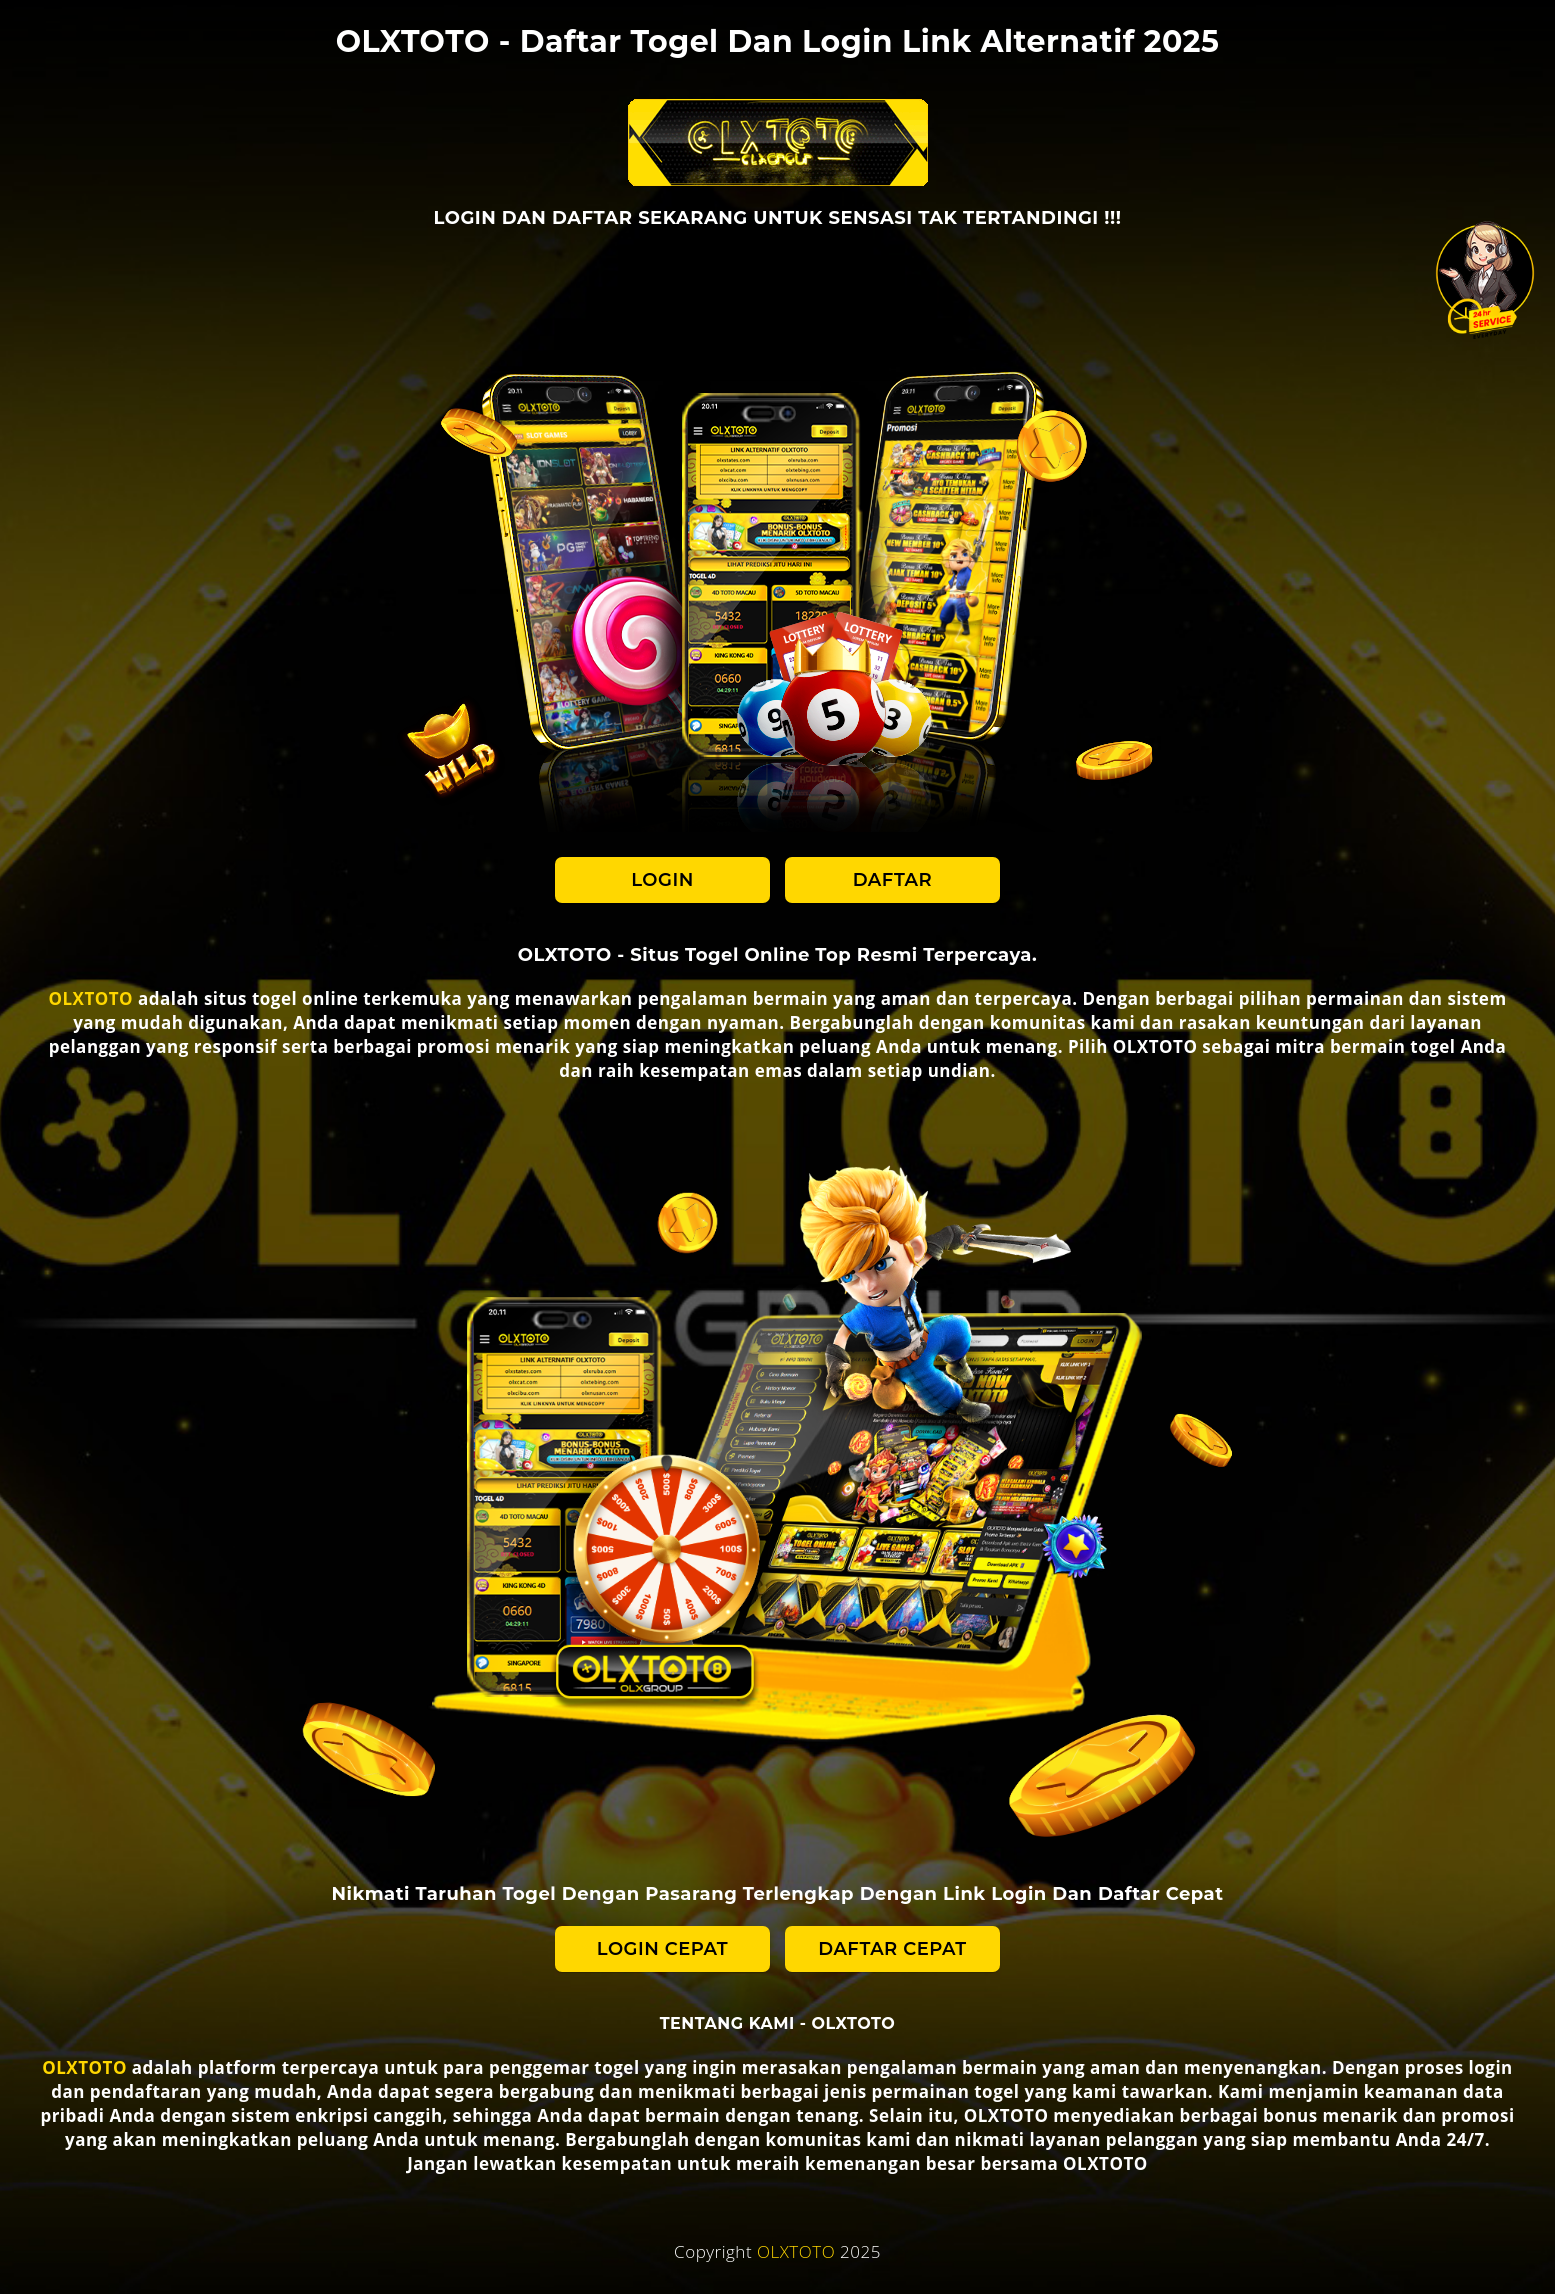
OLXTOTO (90, 998)
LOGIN (662, 880)
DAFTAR (893, 880)
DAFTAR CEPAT (892, 1949)
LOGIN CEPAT (662, 1949)
